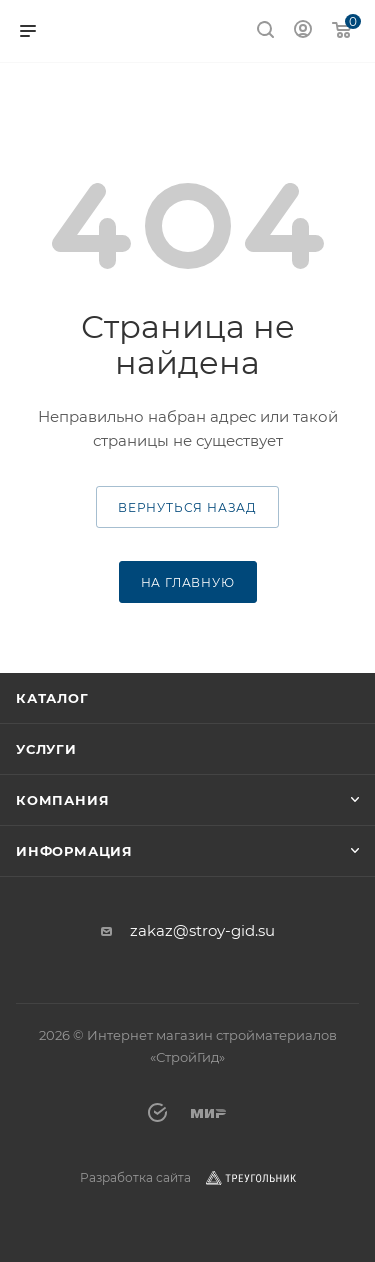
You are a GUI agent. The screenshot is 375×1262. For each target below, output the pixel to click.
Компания (62, 800)
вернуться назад (187, 507)
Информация (74, 851)
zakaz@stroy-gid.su (202, 930)
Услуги (46, 749)
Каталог (52, 698)
